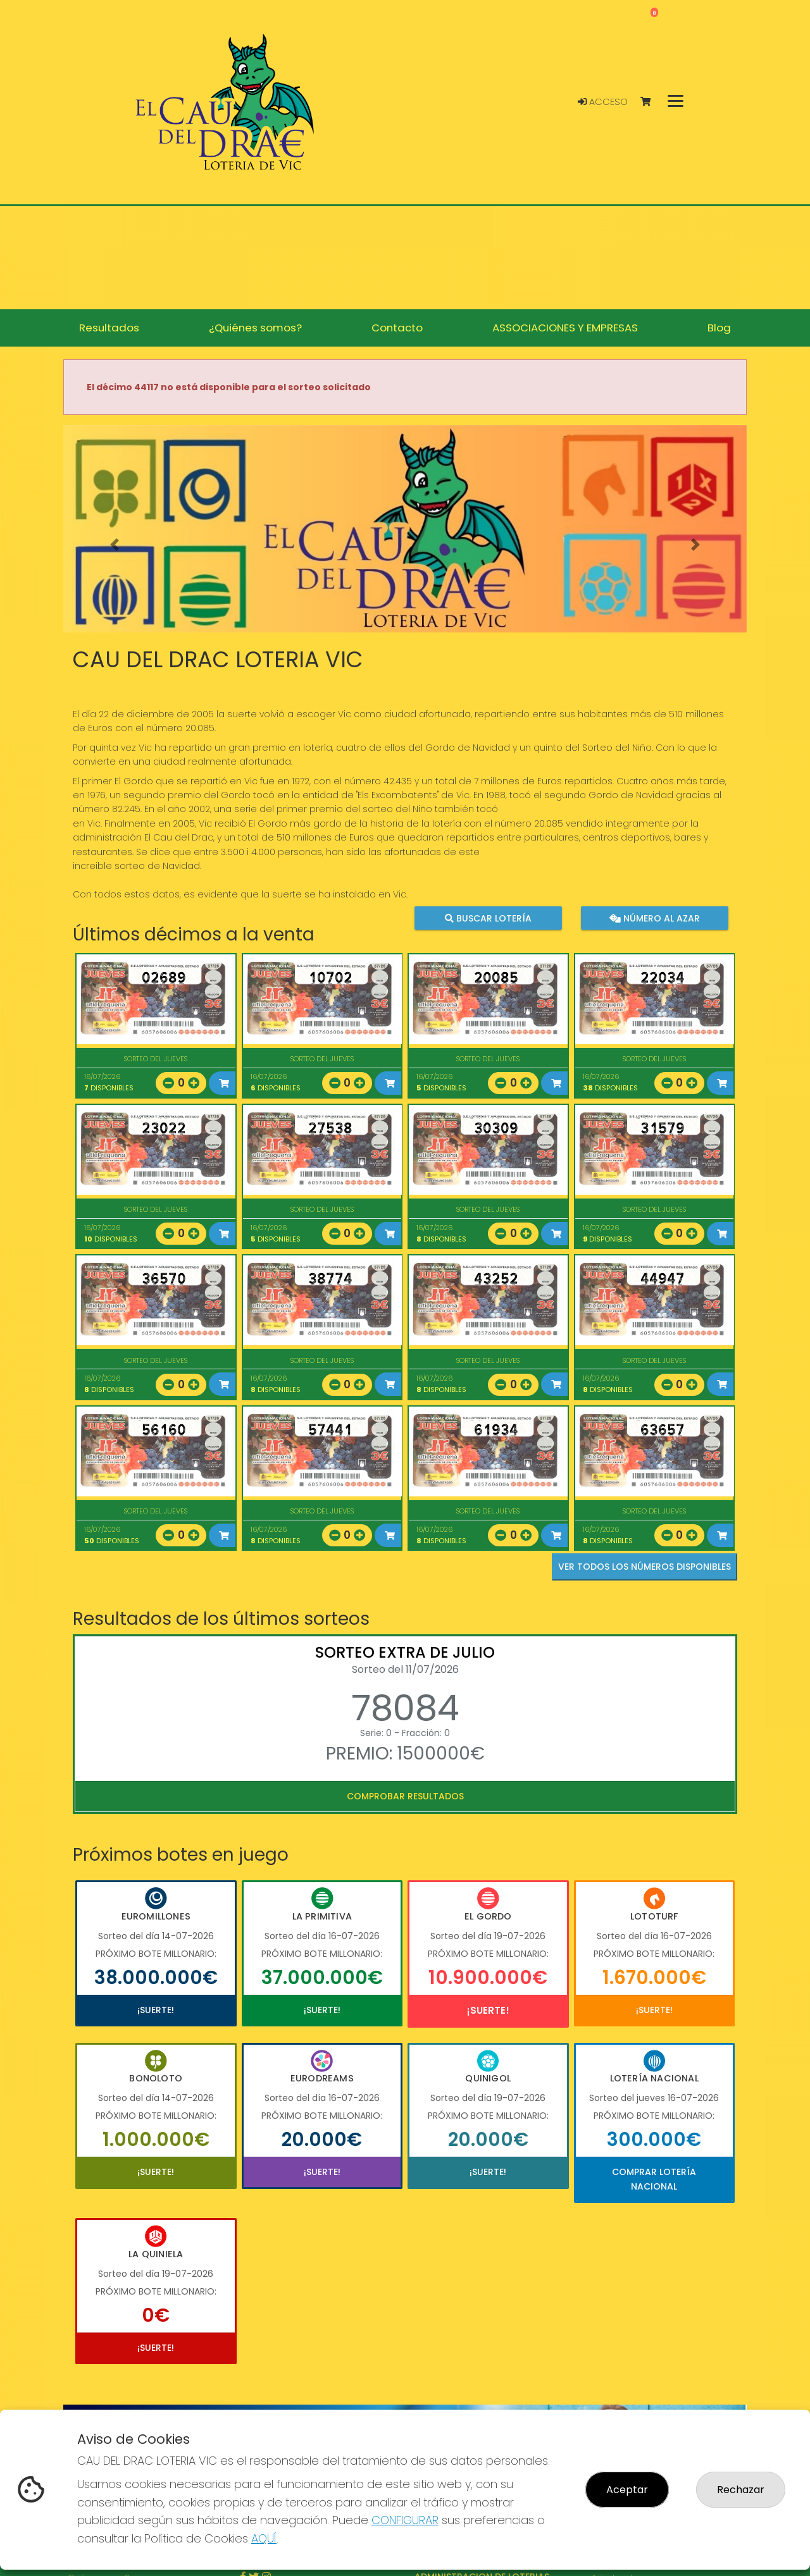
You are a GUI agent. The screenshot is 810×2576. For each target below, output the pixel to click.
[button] (114, 545)
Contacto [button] (397, 327)
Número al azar (654, 918)
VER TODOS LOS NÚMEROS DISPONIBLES (644, 1566)
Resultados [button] (109, 327)
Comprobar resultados (405, 1796)
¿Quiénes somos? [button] (255, 327)
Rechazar (740, 2489)
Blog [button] (719, 327)
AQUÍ (264, 2538)
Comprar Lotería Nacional (654, 2179)
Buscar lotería (488, 918)
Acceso (603, 102)
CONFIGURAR (405, 2520)
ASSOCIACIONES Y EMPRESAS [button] (565, 327)
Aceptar (627, 2489)
